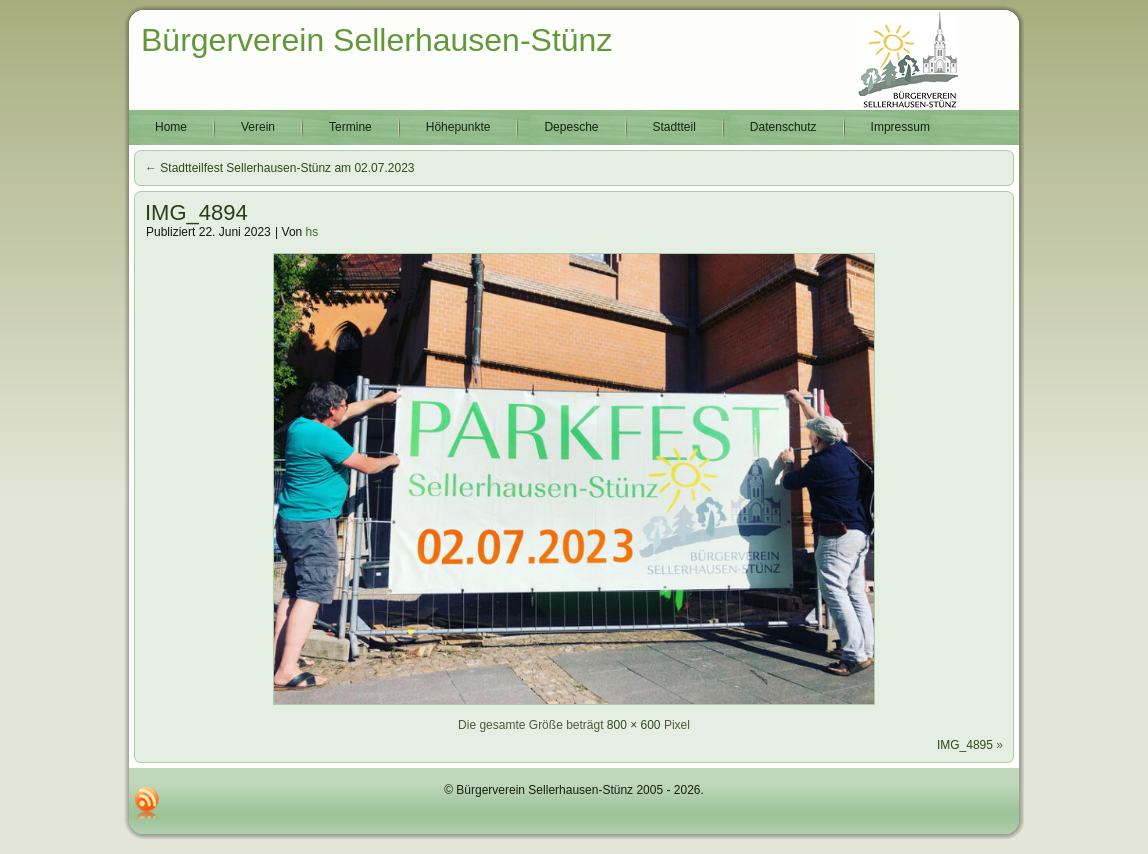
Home (171, 127)
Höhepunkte (458, 127)
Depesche (571, 127)
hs (312, 232)
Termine (350, 127)
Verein (258, 127)
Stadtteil (674, 127)
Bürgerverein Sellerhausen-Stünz (376, 40)
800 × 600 (634, 725)
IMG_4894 (196, 212)
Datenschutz (783, 127)
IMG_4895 (965, 745)
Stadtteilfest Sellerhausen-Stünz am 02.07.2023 (280, 168)
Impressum (900, 127)
